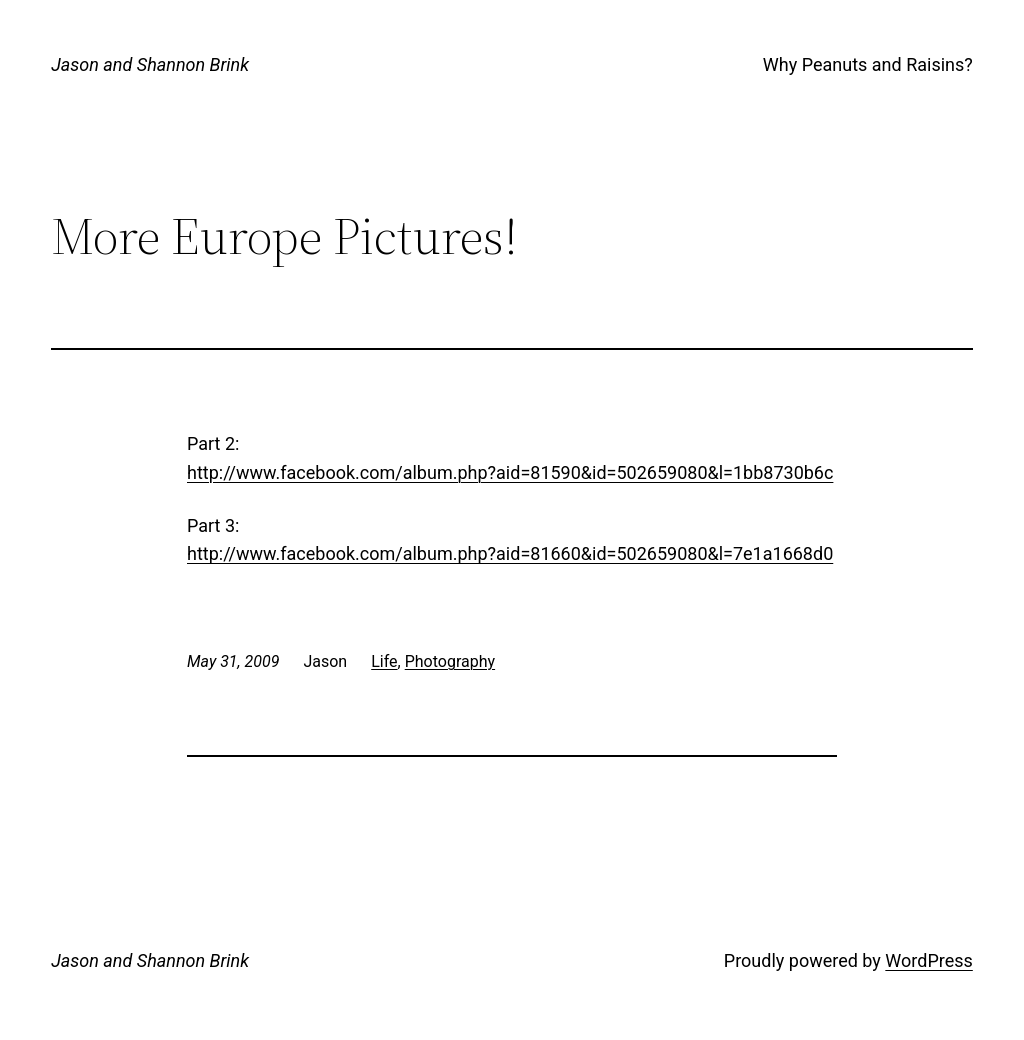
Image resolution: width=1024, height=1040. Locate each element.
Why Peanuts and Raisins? (868, 64)
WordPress (928, 960)
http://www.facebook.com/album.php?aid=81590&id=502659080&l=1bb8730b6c (510, 472)
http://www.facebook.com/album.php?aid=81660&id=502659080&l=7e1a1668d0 (510, 553)
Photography (450, 661)
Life (384, 661)
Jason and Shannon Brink (150, 64)
